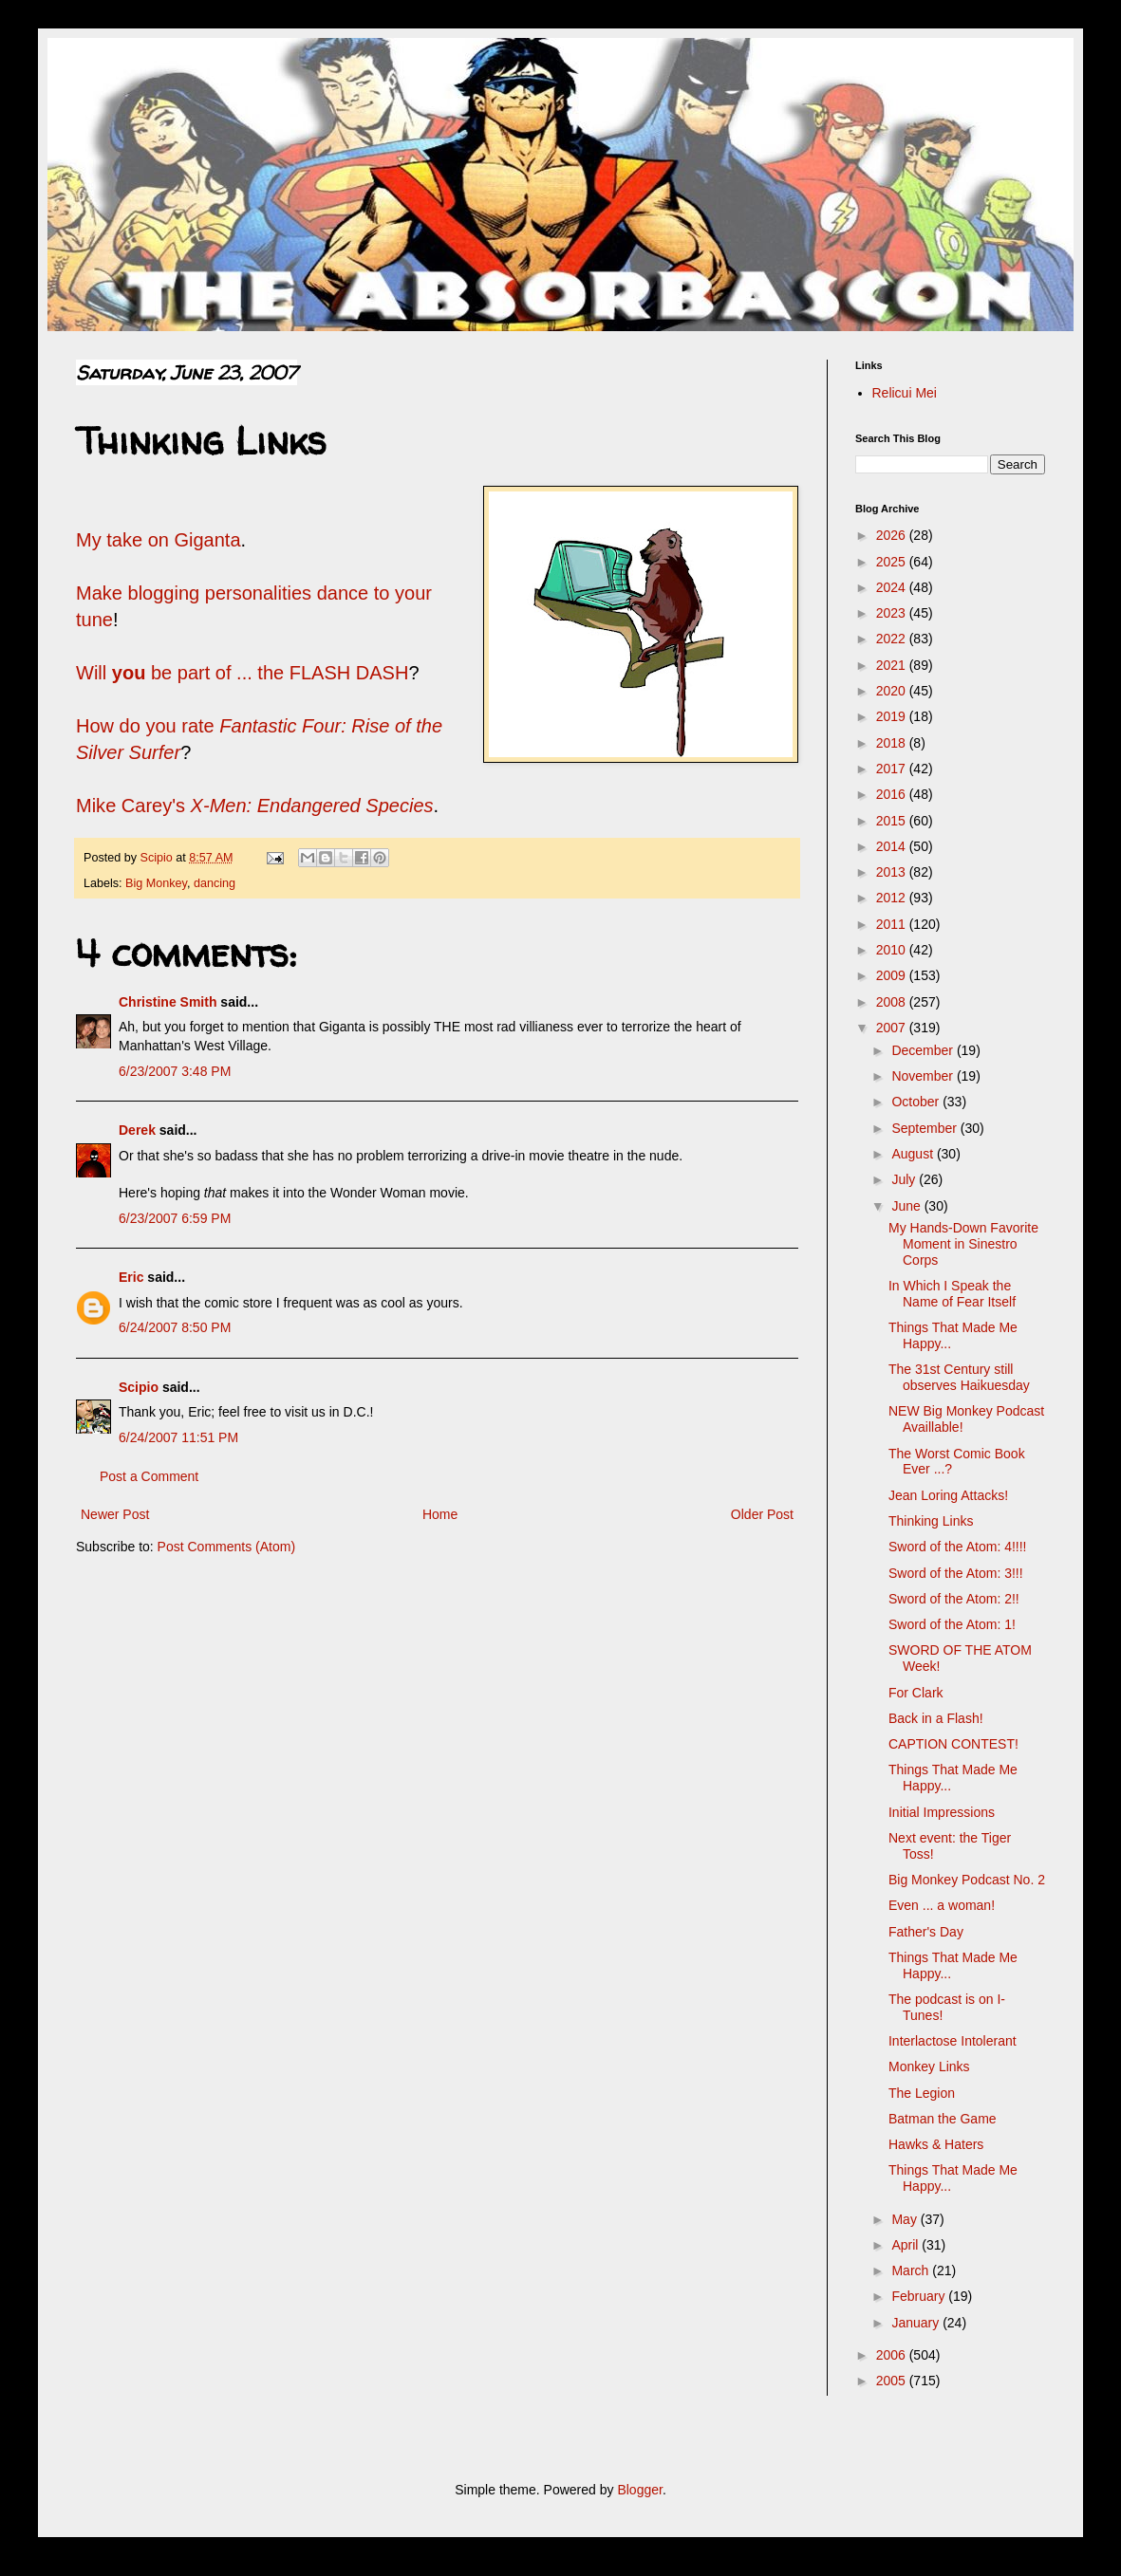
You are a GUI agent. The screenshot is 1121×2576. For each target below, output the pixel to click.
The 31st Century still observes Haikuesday (959, 1377)
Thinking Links (931, 1521)
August (913, 1153)
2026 (892, 535)
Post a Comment (149, 1476)
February (919, 2296)
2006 (892, 2355)
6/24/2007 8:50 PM (175, 1327)
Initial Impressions (941, 1812)
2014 (892, 846)
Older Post (762, 1514)
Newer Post (115, 1514)
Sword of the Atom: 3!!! (955, 1573)
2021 (892, 665)
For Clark (916, 1692)
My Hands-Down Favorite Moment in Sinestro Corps (963, 1244)
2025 (892, 561)
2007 (892, 1027)
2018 (892, 743)
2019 (892, 716)
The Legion (921, 2093)
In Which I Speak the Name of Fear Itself (952, 1293)
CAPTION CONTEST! (953, 1743)
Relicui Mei (904, 392)
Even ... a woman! (941, 1905)
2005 (892, 2380)
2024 (892, 587)
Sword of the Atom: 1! (952, 1624)
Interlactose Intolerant (952, 2040)
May (905, 2219)
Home (440, 1514)
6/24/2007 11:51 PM (178, 1437)
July (905, 1179)
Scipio (139, 1387)
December (923, 1050)
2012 (892, 897)
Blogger (639, 2489)
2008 (892, 1002)
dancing (214, 883)
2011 (892, 924)
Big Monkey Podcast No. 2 (966, 1879)
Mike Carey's (255, 805)
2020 (892, 690)
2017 (892, 768)
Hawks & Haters (935, 2144)
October (917, 1101)
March (911, 2270)
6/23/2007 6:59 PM (175, 1218)
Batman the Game (942, 2118)
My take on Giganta (158, 539)
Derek (137, 1130)
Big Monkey (156, 883)
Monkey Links (929, 2066)
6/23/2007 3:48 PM (175, 1071)
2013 (892, 872)
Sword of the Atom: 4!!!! (957, 1546)
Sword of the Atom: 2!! (953, 1598)
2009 (892, 975)
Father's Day (925, 1931)
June (907, 1206)
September (925, 1128)
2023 (892, 613)
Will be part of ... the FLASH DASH (242, 672)
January (917, 2322)
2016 (892, 794)
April (906, 2244)
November (923, 1076)
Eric (131, 1277)
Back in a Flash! (935, 1718)
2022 (892, 638)
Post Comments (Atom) (226, 1546)
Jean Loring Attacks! (948, 1495)
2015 (892, 820)
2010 (892, 949)
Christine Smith (167, 1002)
